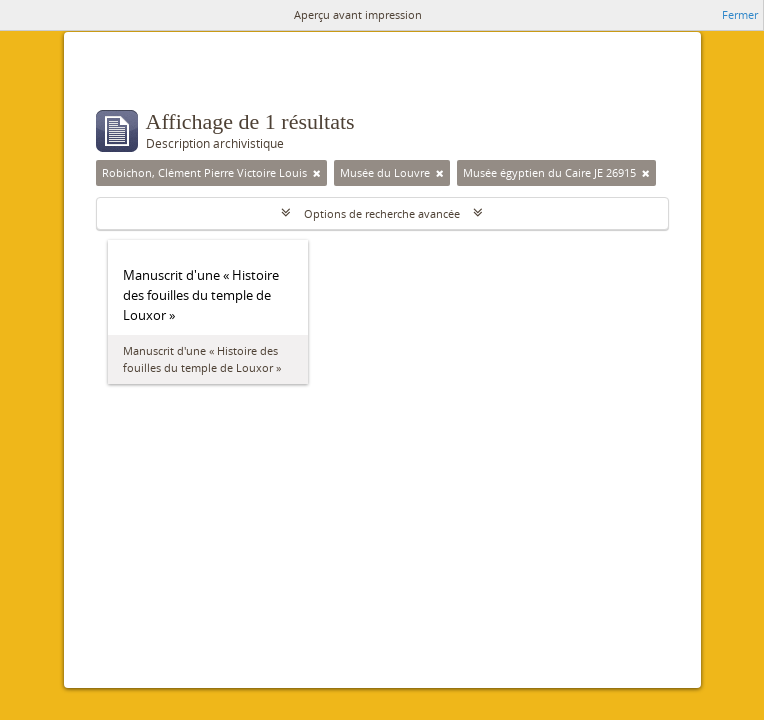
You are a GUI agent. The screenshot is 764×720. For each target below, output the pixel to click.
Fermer (740, 14)
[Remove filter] (317, 173)
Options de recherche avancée (382, 213)
